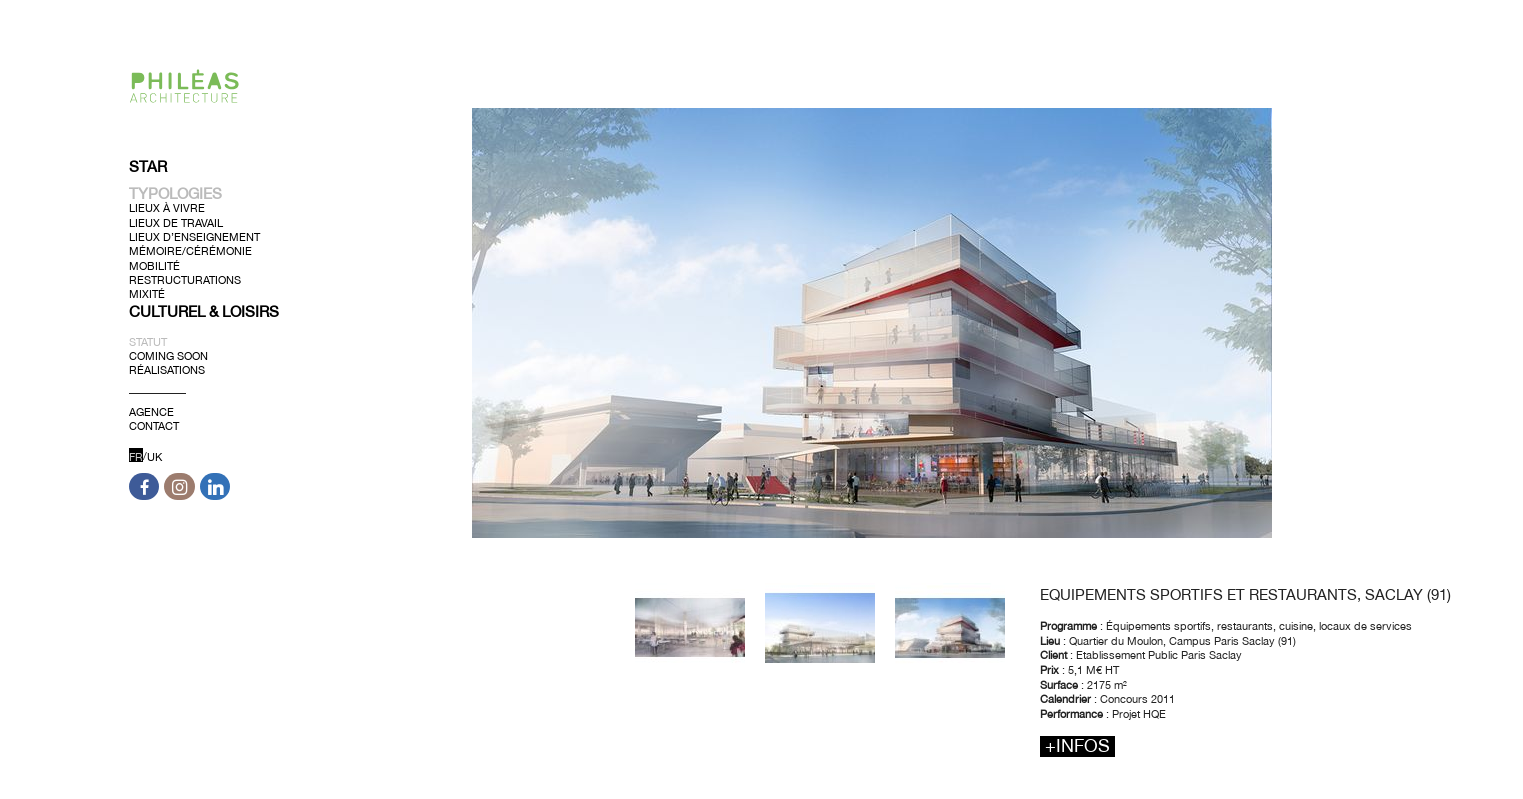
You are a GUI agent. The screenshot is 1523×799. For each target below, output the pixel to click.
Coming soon (168, 355)
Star (148, 166)
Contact (154, 426)
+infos (1077, 746)
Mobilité (154, 265)
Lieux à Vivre (167, 208)
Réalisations (167, 370)
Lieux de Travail (176, 222)
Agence (151, 411)
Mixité (147, 294)
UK (154, 456)
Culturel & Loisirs (204, 310)
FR (136, 456)
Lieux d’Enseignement (194, 237)
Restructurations (185, 280)
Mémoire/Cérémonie (190, 251)
